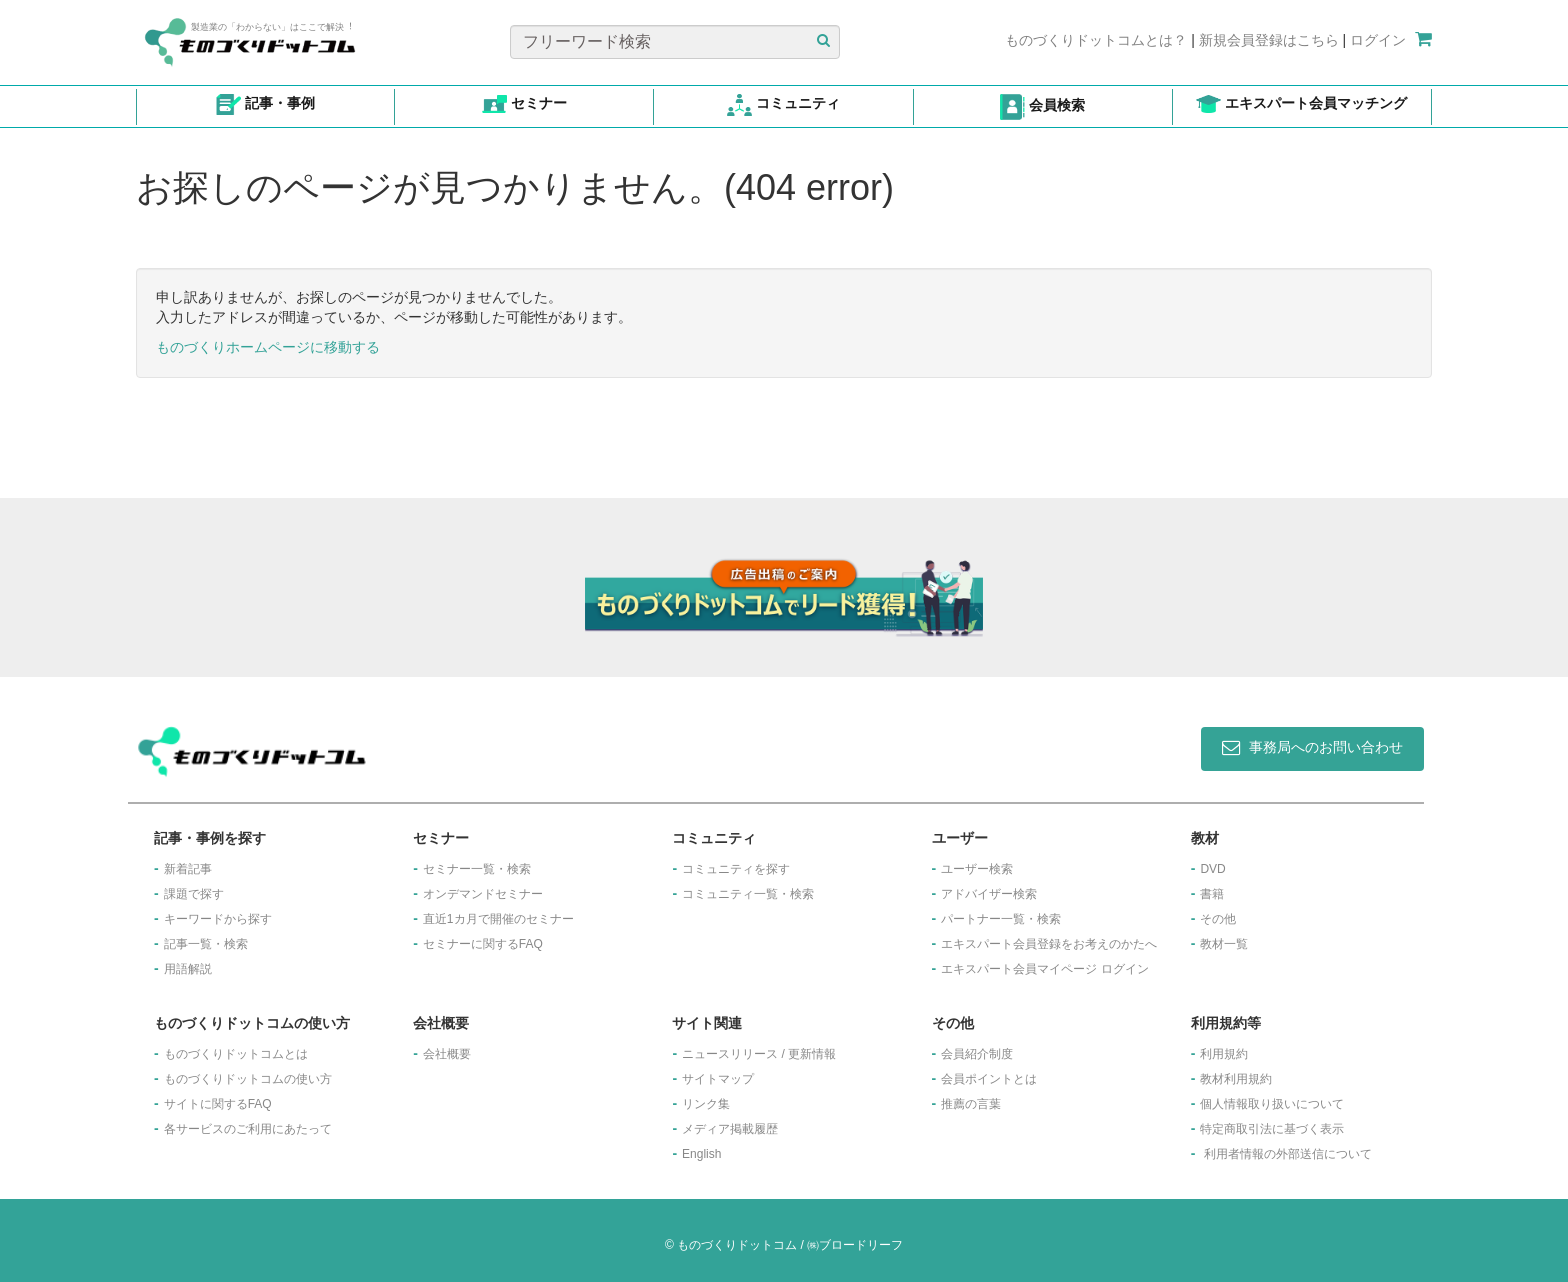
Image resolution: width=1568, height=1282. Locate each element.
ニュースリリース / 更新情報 (759, 1054)
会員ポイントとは (989, 1079)
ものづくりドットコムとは (236, 1054)
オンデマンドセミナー (483, 894)
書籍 (1212, 894)
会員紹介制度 (977, 1054)
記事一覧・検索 (206, 944)
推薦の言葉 (971, 1104)
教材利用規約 (1236, 1079)
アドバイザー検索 (989, 894)
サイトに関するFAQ (218, 1104)
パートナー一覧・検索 (1001, 919)
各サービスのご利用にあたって (248, 1129)
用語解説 (188, 969)
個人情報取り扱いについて (1272, 1104)
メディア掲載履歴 (730, 1129)
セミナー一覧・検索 (477, 869)
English (701, 1154)
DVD (1212, 869)
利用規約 (1224, 1054)
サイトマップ (718, 1079)
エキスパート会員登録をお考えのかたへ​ (1049, 944)
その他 (1218, 919)
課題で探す (194, 894)
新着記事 (188, 869)
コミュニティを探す (736, 869)
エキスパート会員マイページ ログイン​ (1044, 969)
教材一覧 (1224, 944)
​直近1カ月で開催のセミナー (498, 919)
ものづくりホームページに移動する (268, 347)
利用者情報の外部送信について (1288, 1154)
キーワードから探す (218, 919)
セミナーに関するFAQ (483, 944)
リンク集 (706, 1104)
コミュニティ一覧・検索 (748, 894)
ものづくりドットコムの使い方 (248, 1079)
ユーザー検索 (977, 869)
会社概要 (447, 1054)
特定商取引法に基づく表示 (1272, 1129)
